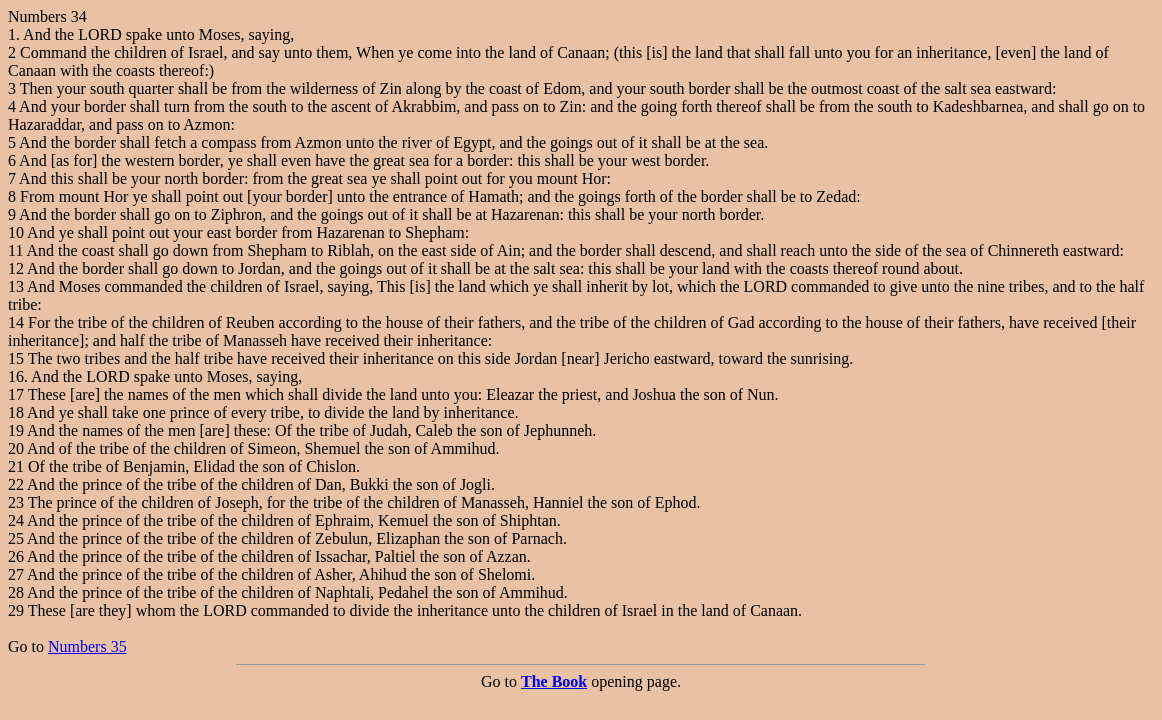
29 (16, 610)
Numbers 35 (87, 646)
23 (16, 502)
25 (16, 538)
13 (16, 286)
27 (16, 574)
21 (16, 466)
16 (16, 376)
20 (16, 448)
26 (16, 556)
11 (15, 250)
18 (16, 412)
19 (16, 430)
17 (16, 394)
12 (16, 268)
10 (16, 232)
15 (16, 358)
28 (16, 592)
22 (16, 484)
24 (16, 520)
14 (16, 322)
